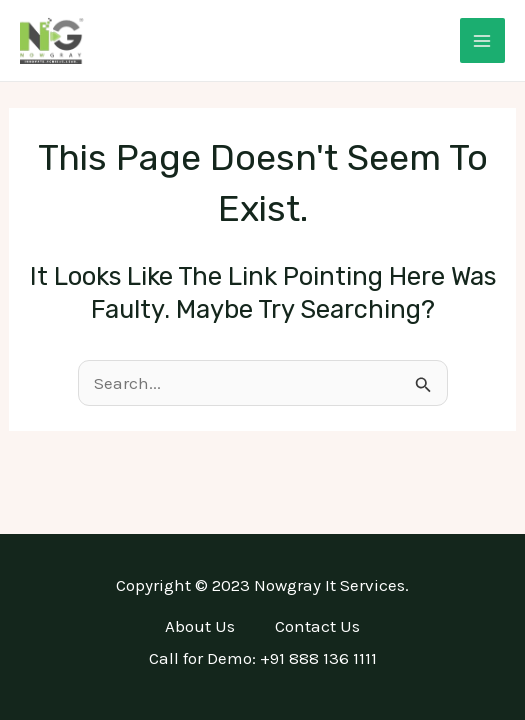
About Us (200, 626)
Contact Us (317, 626)
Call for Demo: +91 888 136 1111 (263, 658)
